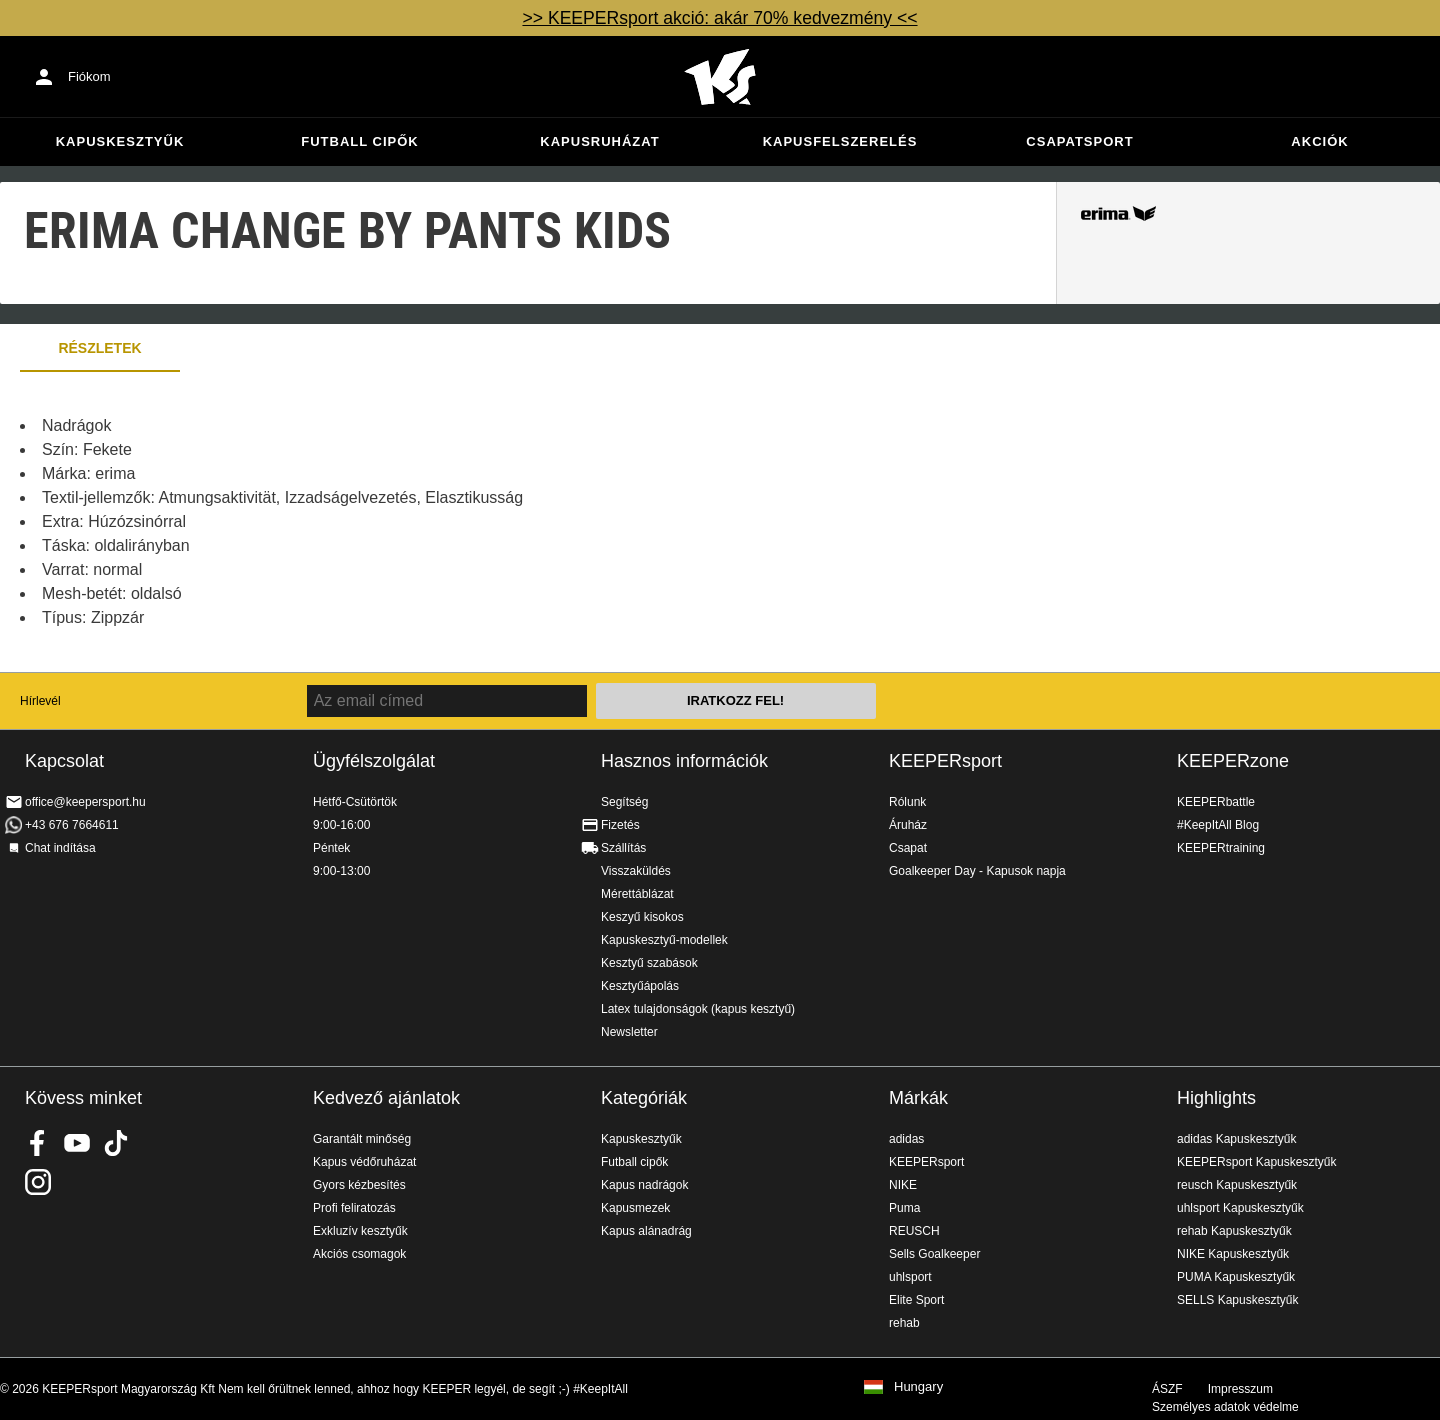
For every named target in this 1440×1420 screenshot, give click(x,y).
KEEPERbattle (1216, 802)
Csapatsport (1079, 141)
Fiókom (89, 76)
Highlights (1216, 1098)
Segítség (624, 802)
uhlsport (910, 1277)
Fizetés (620, 825)
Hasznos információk (684, 761)
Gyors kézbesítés (359, 1185)
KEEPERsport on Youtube (77, 1143)
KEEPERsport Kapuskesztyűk (1256, 1162)
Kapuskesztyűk (120, 141)
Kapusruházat (599, 141)
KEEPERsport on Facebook (38, 1143)
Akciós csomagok (359, 1254)
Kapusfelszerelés (840, 141)
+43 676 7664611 (72, 825)
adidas (906, 1139)
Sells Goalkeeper (934, 1254)
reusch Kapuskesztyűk (1237, 1185)
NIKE (903, 1185)
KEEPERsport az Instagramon (38, 1182)
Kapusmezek (635, 1208)
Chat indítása (60, 848)
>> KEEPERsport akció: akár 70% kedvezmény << (719, 18)
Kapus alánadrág (646, 1231)
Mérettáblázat (637, 894)
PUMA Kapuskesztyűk (1236, 1277)
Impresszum (1240, 1389)
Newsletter (629, 1032)
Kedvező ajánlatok (386, 1098)
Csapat (908, 848)
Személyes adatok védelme (1225, 1407)
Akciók (1319, 141)
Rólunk (907, 802)
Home (720, 77)
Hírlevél (40, 701)
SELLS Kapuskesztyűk (1237, 1300)
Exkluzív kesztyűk (360, 1231)
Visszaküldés (636, 871)
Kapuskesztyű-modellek (664, 940)
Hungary (918, 1387)
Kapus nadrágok (644, 1185)
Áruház (908, 825)
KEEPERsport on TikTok (116, 1143)
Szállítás (623, 848)
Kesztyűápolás (640, 986)
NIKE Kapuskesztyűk (1233, 1254)
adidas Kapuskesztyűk (1236, 1139)
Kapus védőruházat (364, 1162)
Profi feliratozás (354, 1208)
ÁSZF (1167, 1389)
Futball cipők (359, 141)
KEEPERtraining (1221, 848)
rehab (904, 1323)
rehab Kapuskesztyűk (1234, 1231)
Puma (904, 1208)
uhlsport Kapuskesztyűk (1240, 1208)
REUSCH (914, 1231)
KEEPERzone (1233, 761)
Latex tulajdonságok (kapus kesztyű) (698, 1009)
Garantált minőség (362, 1139)
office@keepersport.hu (85, 802)
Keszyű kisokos (642, 917)
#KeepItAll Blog (1218, 825)
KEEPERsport (945, 761)
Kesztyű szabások (649, 963)
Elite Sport (916, 1300)
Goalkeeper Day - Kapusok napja (977, 871)
